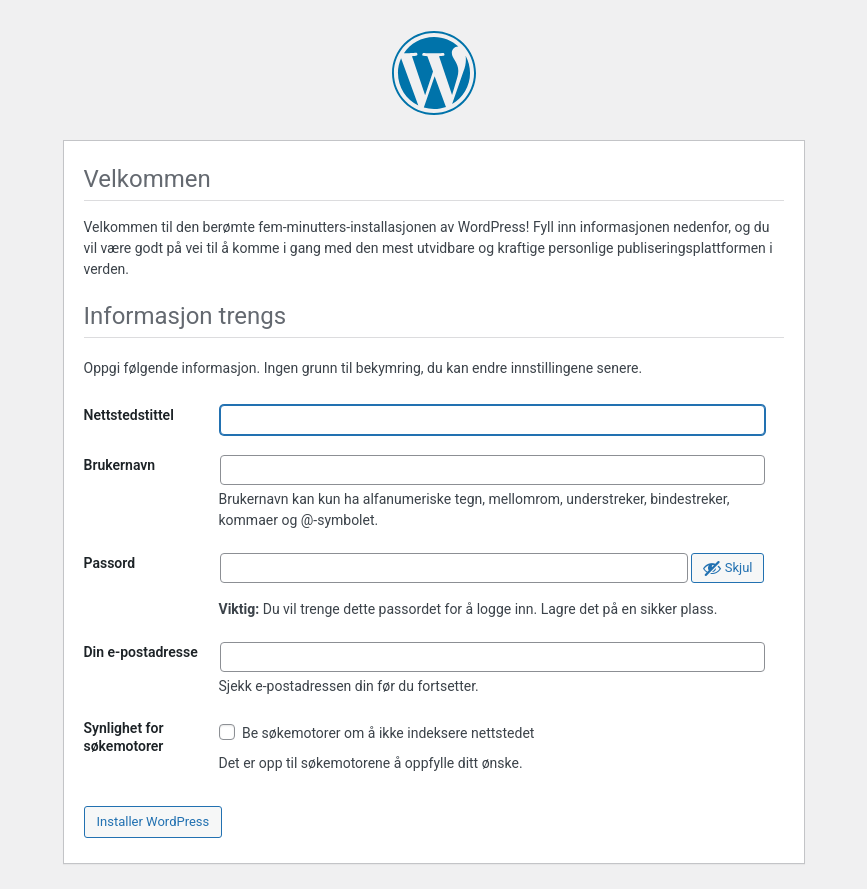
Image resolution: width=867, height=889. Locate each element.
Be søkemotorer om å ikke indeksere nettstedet (377, 732)
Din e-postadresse (141, 652)
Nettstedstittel (129, 415)
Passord (110, 563)
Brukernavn (120, 465)
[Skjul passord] (727, 568)
